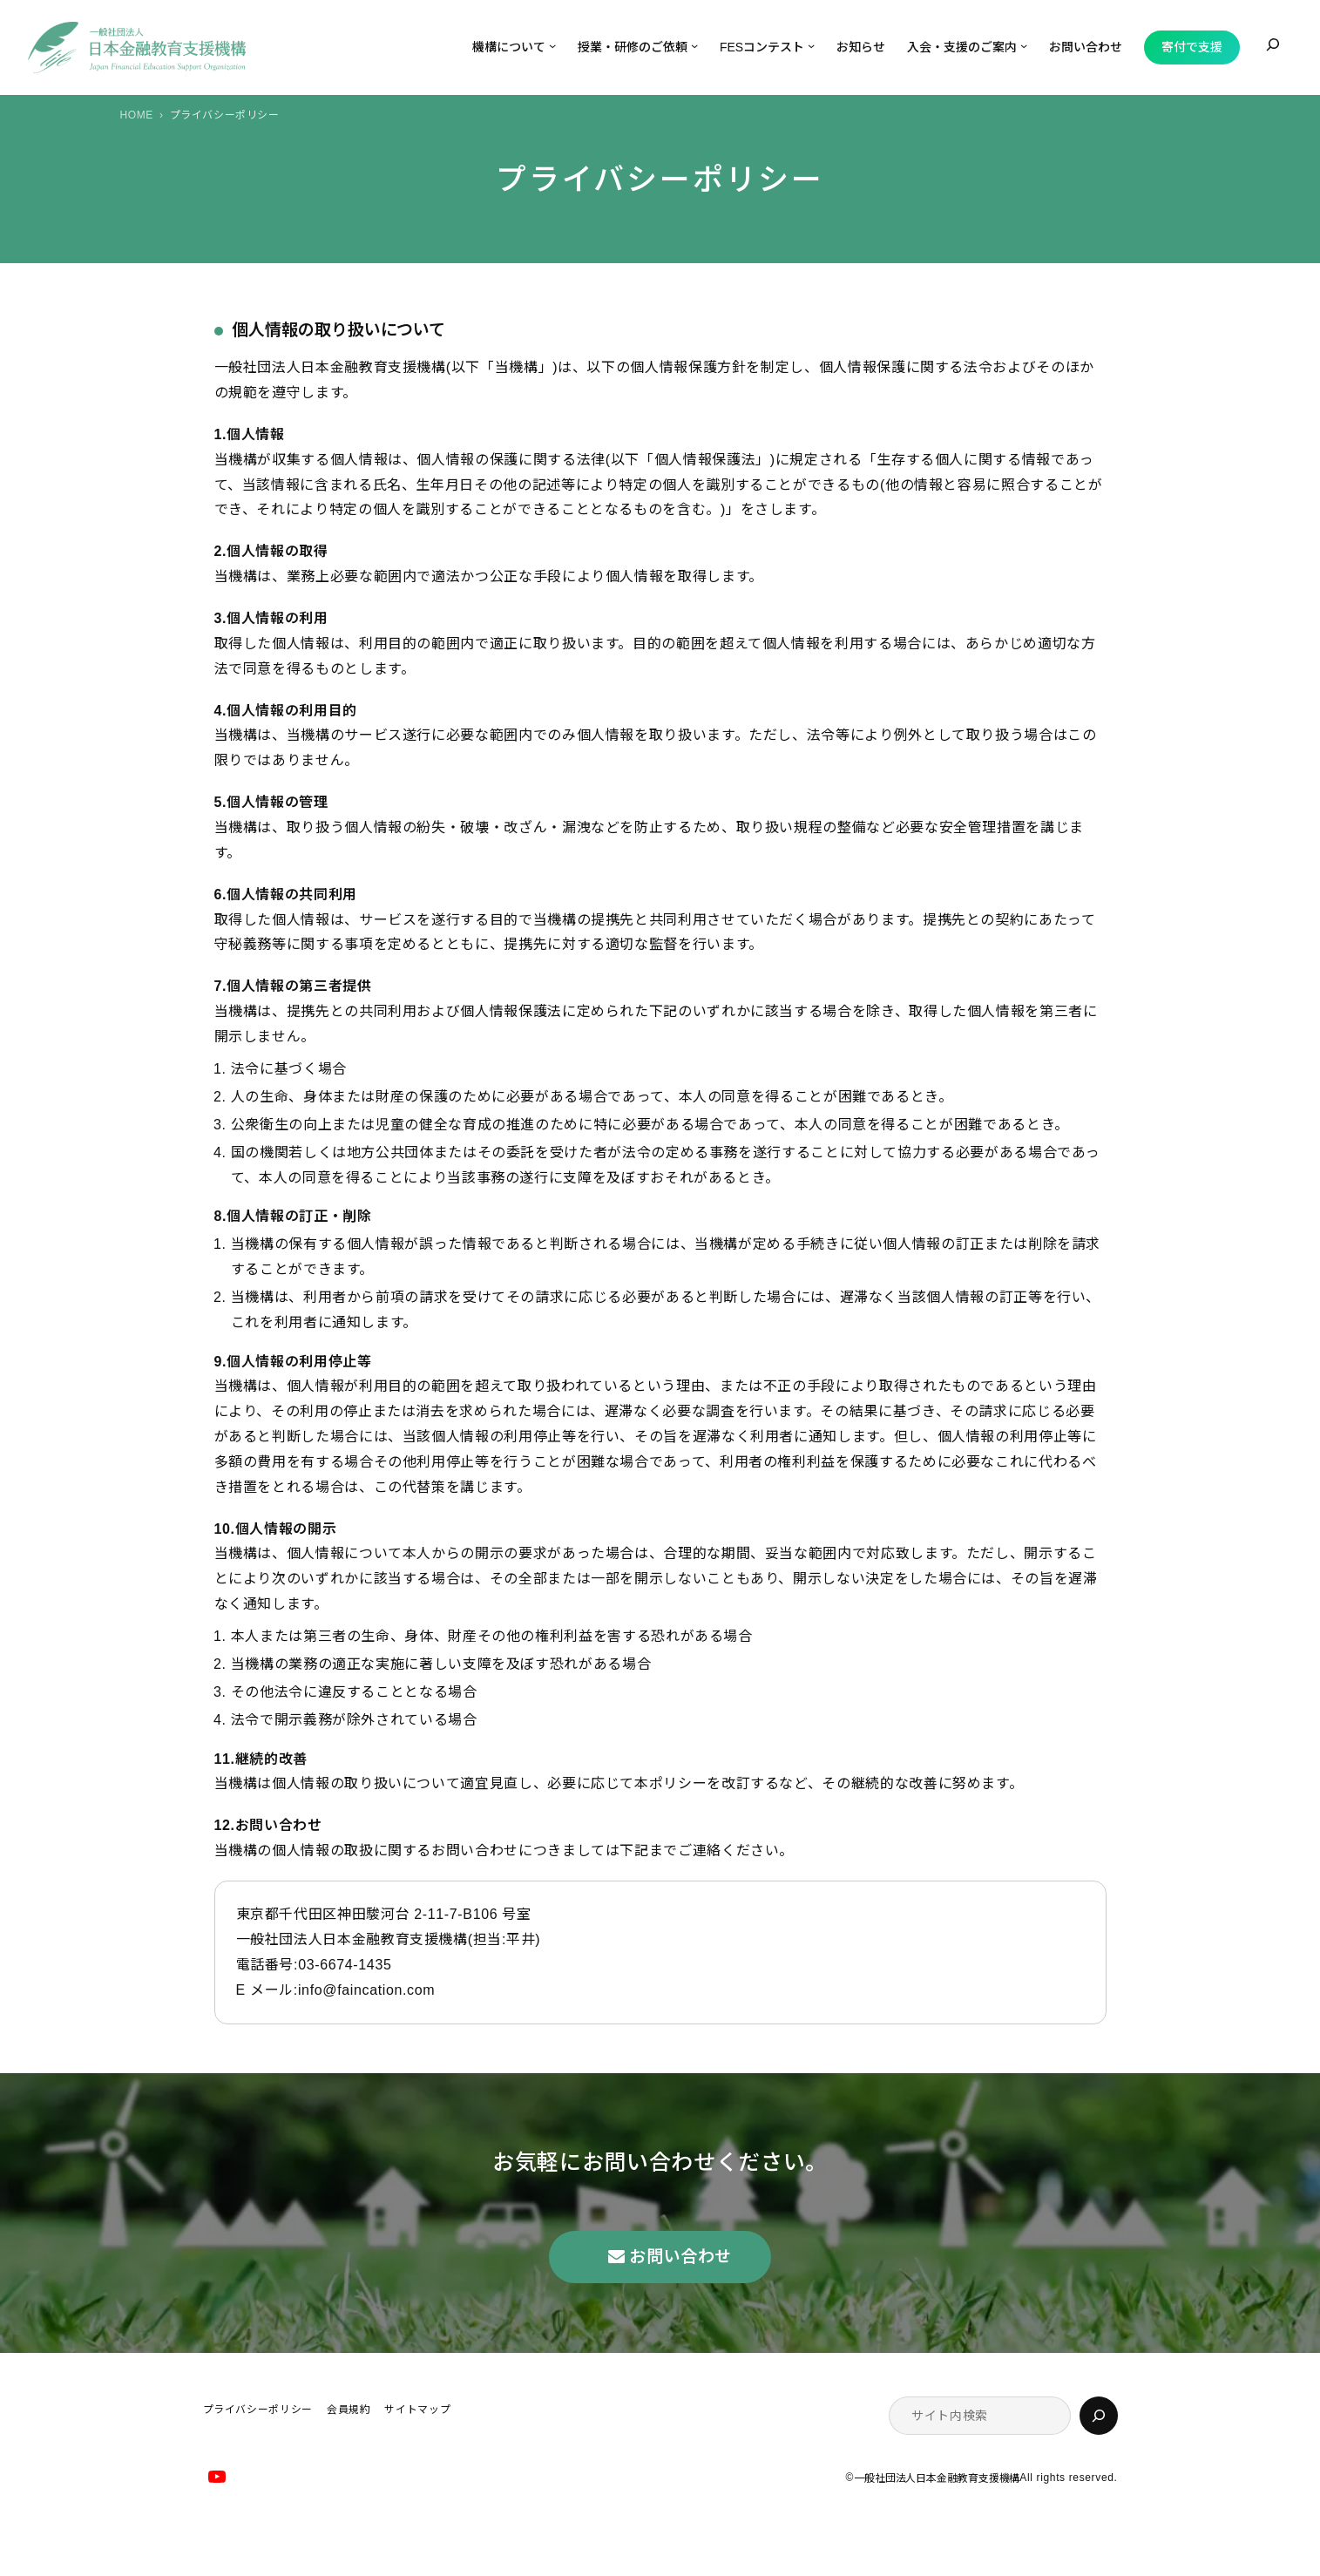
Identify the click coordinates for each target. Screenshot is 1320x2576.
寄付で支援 (1191, 47)
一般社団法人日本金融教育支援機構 (936, 2478)
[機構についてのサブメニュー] (552, 45)
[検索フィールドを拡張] (1273, 44)
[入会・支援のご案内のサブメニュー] (1023, 45)
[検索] (1099, 2415)
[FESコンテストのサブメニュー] (811, 45)
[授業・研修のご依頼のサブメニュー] (694, 45)
